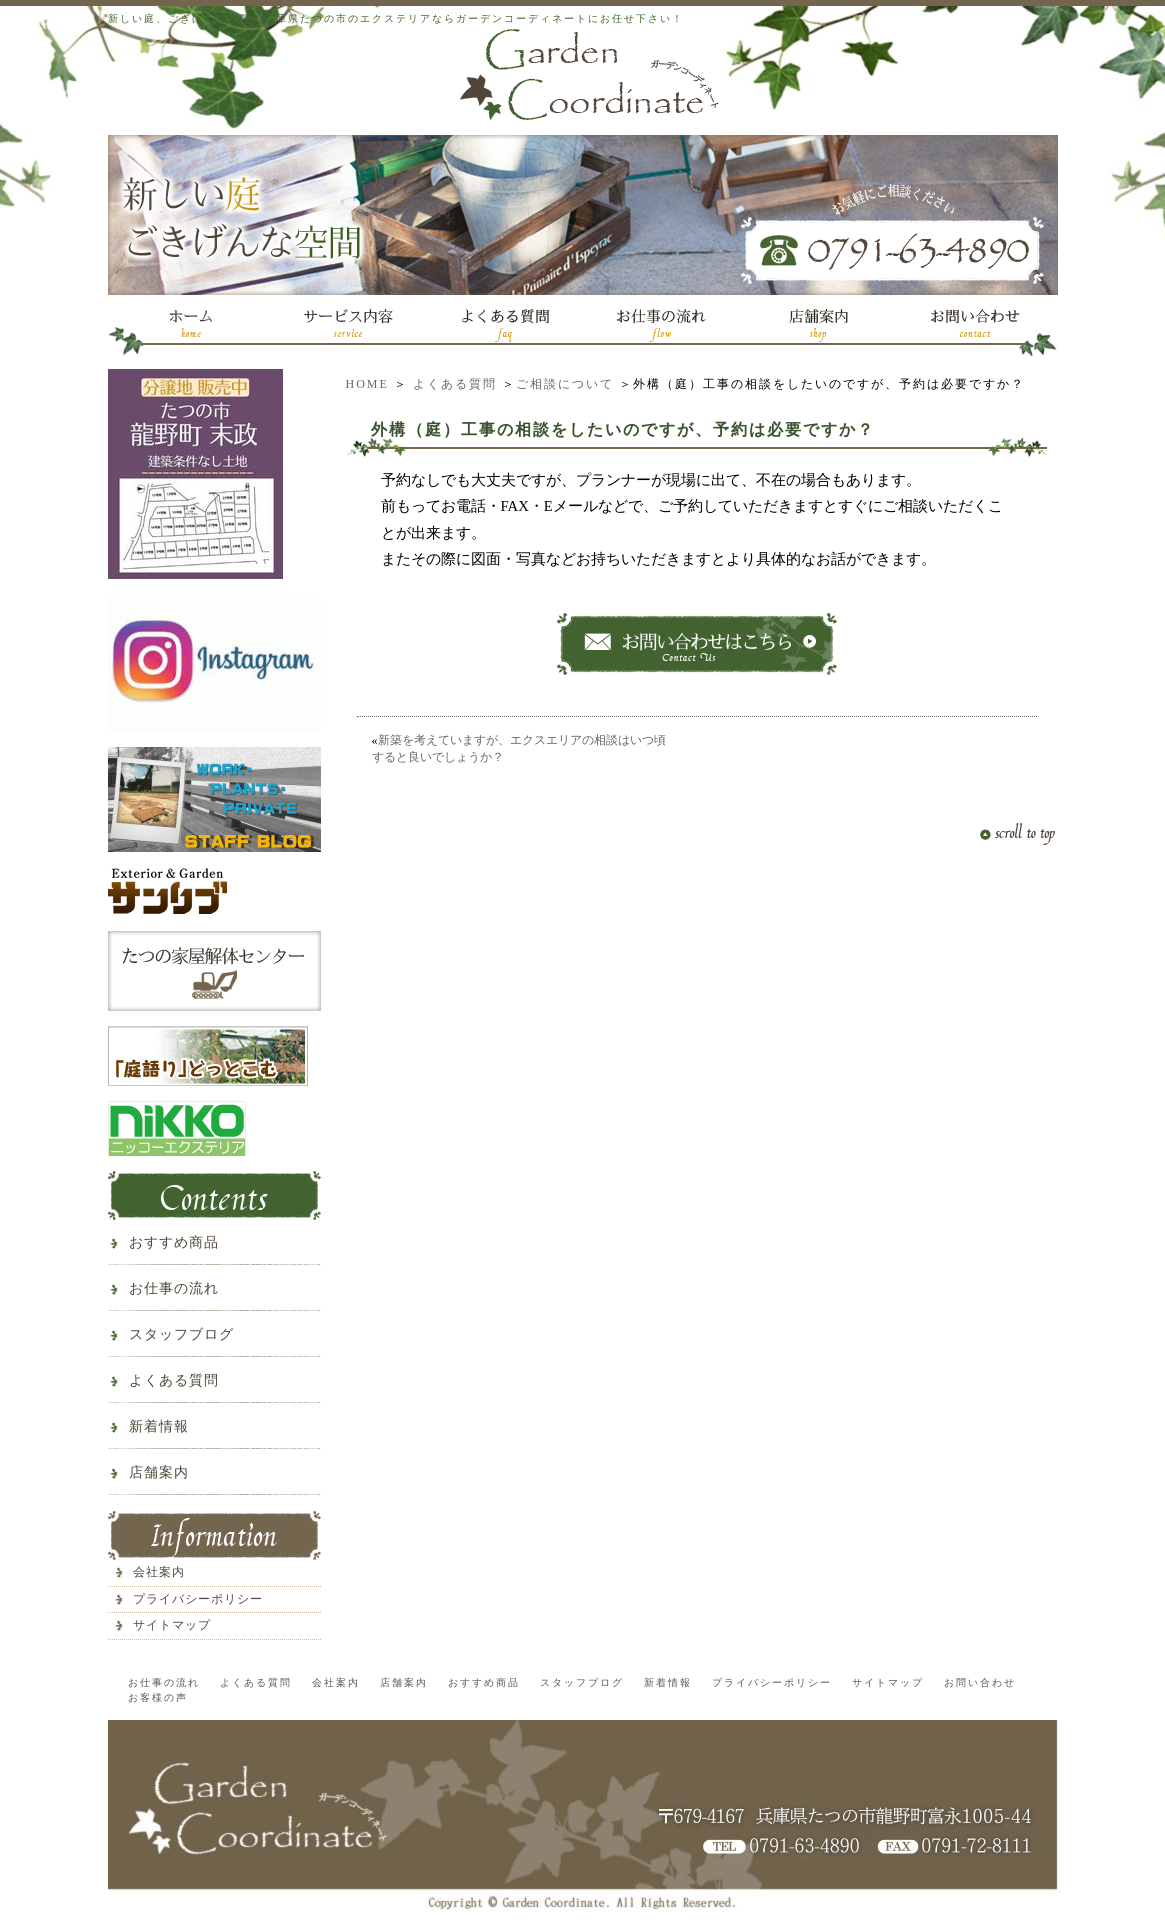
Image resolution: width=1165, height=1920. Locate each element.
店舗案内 (159, 1472)
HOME (367, 384)
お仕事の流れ (174, 1288)
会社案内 (159, 1572)
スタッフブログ (181, 1334)
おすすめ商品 (174, 1242)
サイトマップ (172, 1625)
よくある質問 (455, 384)
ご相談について (565, 384)
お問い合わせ (980, 1682)
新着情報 (159, 1426)
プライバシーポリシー (198, 1599)
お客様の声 (158, 1697)
